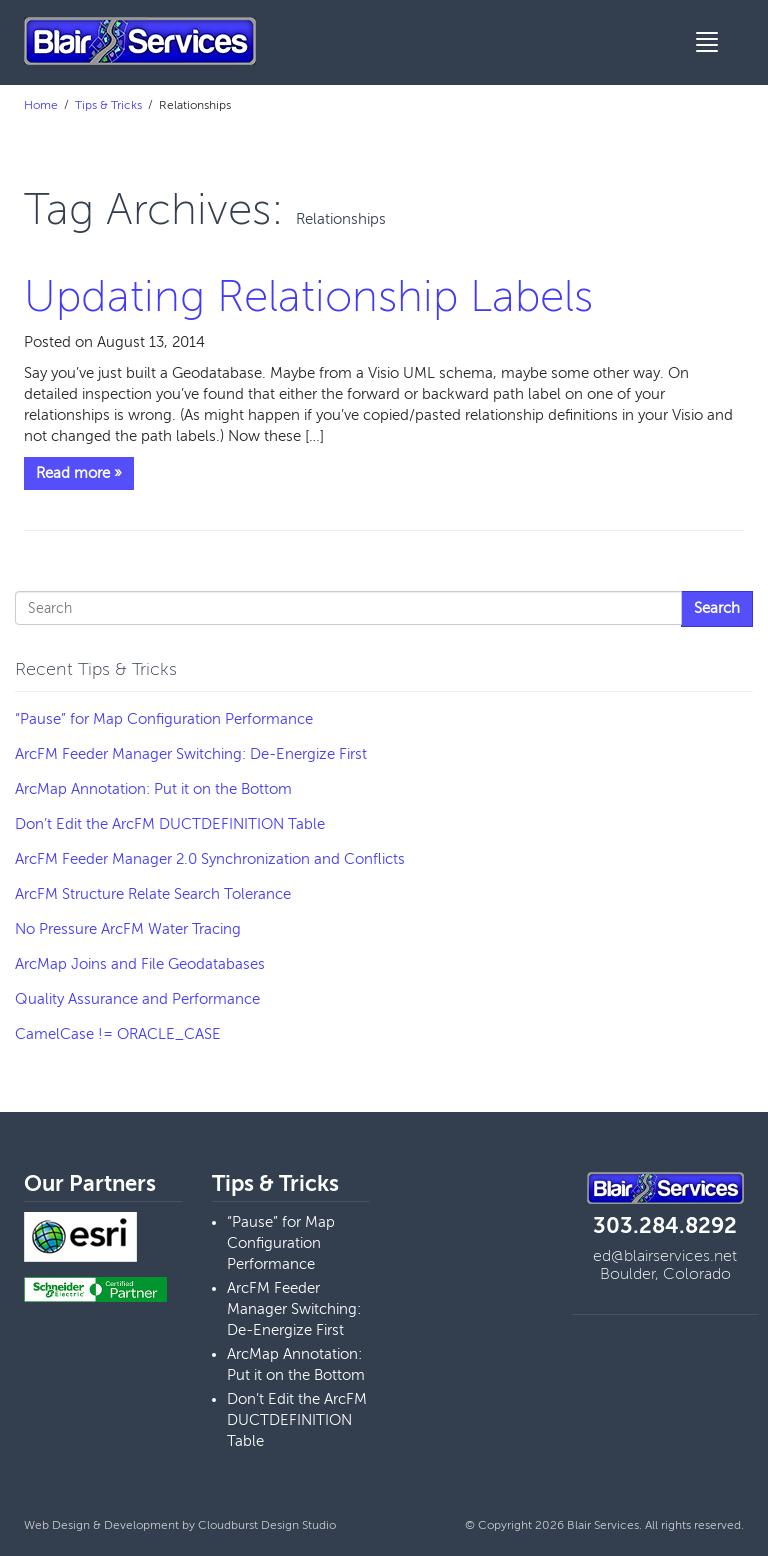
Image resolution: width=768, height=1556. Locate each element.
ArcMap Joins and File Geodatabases (140, 964)
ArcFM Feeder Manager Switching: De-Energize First (191, 754)
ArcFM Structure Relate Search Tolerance (153, 894)
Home (41, 105)
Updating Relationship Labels (308, 297)
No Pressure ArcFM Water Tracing (128, 929)
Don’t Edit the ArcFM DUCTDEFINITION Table (170, 824)
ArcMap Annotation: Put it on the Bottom (153, 789)
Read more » (79, 473)
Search (717, 608)
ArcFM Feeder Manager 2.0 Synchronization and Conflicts (210, 859)
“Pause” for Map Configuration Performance (164, 719)
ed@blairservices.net (665, 1256)
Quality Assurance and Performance (137, 999)
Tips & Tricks (108, 105)
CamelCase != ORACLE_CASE (118, 1034)
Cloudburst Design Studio (267, 1525)
